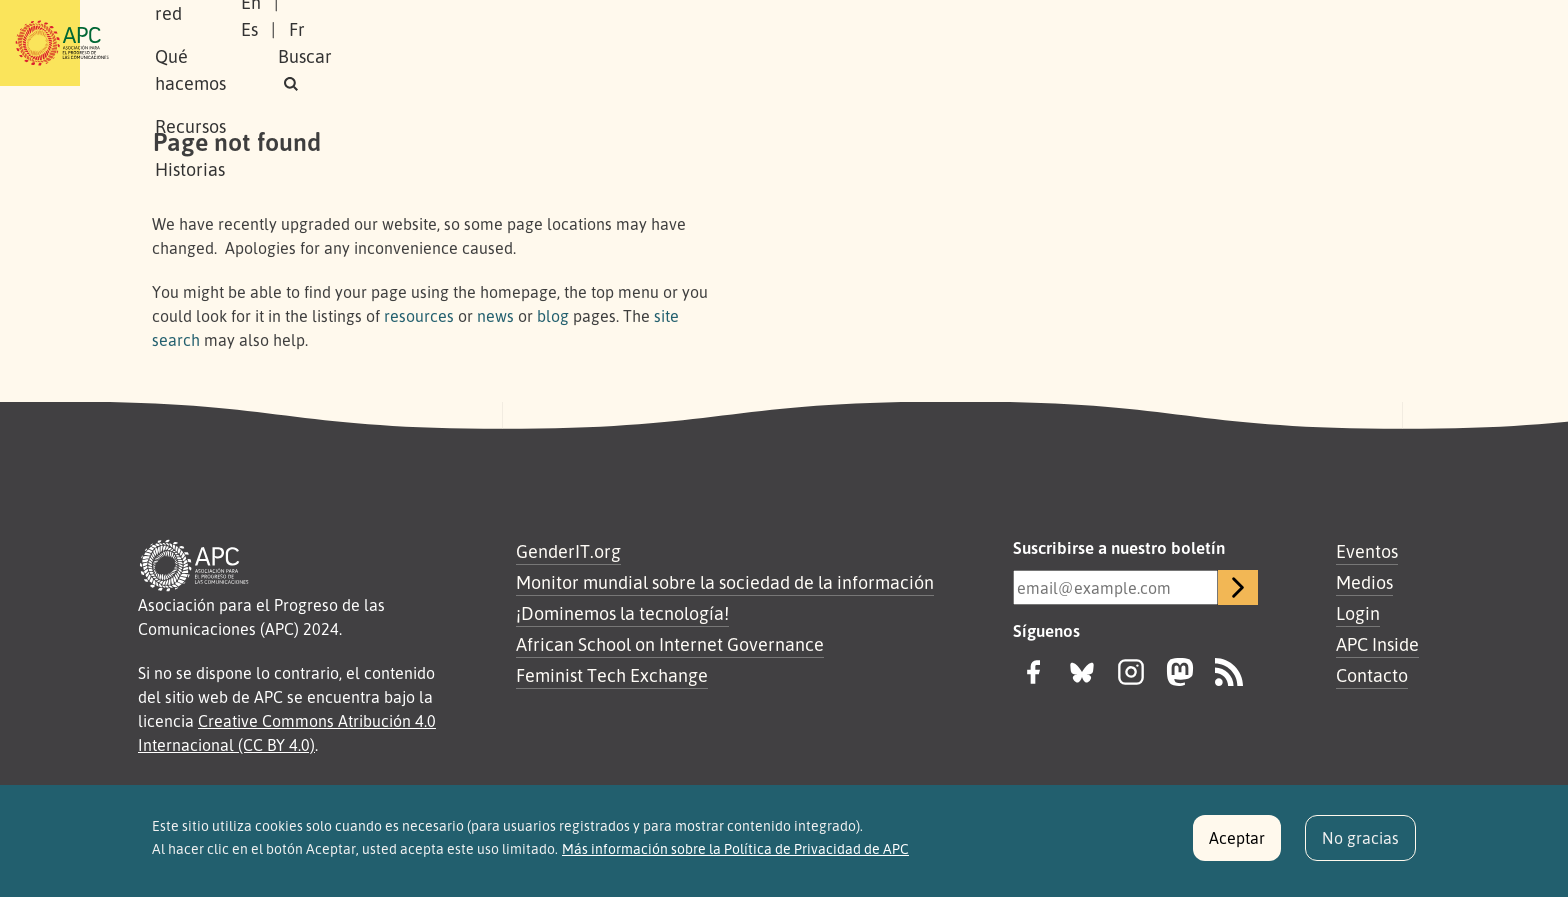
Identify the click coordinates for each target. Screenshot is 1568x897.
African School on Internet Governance (670, 644)
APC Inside (1377, 644)
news (495, 316)
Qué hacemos (569, 43)
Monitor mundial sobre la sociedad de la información (725, 582)
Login (1358, 613)
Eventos (1367, 551)
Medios (1364, 582)
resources (419, 316)
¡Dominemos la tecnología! (622, 613)
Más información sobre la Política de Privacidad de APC (735, 858)
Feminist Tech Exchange (612, 675)
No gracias (1360, 847)
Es (1207, 43)
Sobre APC (320, 43)
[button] (1378, 43)
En (1158, 43)
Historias (789, 43)
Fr (1255, 43)
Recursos (688, 43)
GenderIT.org (568, 551)
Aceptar (1237, 847)
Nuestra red (438, 43)
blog (553, 316)
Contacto (1372, 675)
